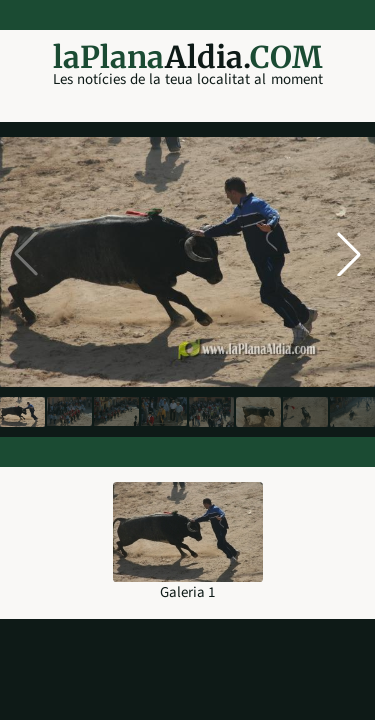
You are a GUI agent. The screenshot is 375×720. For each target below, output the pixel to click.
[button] (349, 254)
